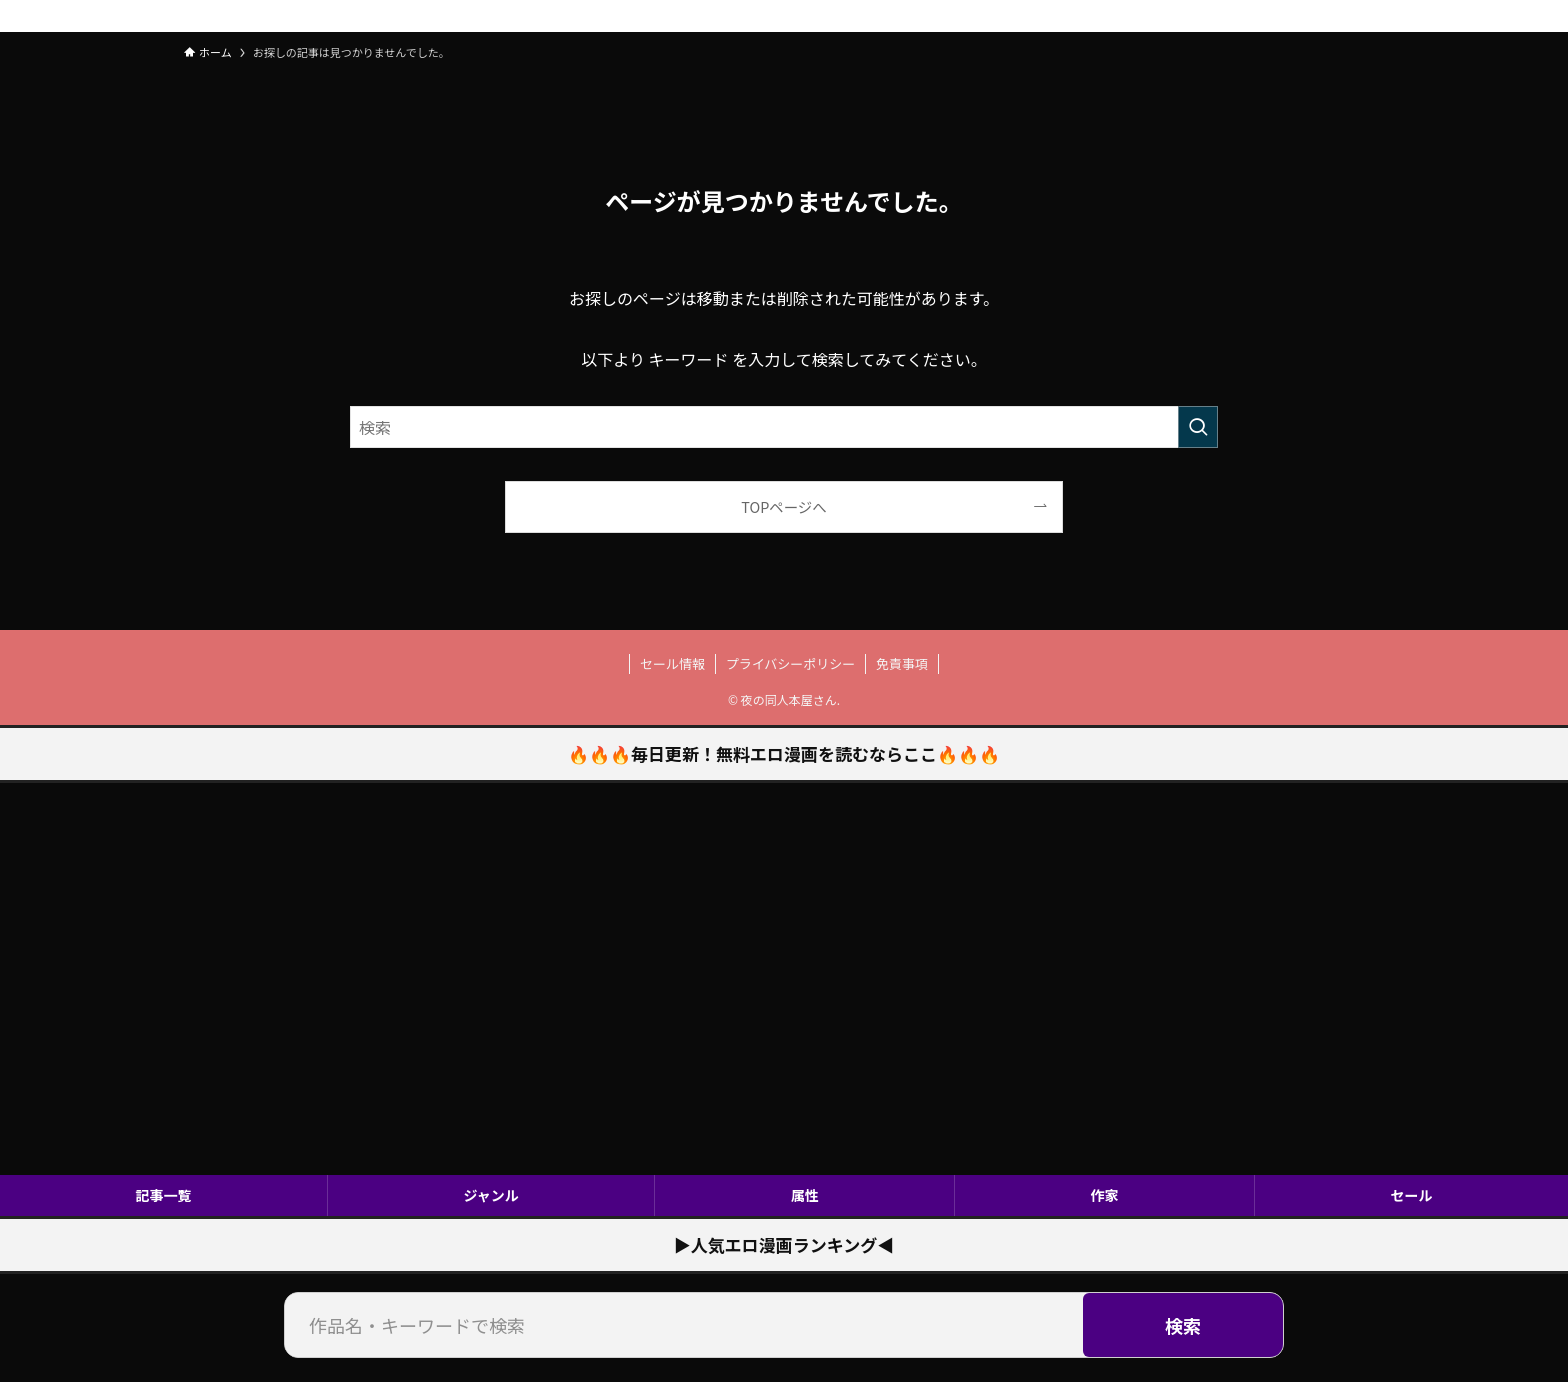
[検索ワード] (784, 427)
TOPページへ (783, 506)
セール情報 (672, 663)
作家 (1105, 1195)
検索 (1183, 1325)
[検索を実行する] (1198, 427)
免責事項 (902, 663)
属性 (805, 1195)
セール (1412, 1195)
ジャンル (490, 1195)
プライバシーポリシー (791, 663)
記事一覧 (163, 1195)
